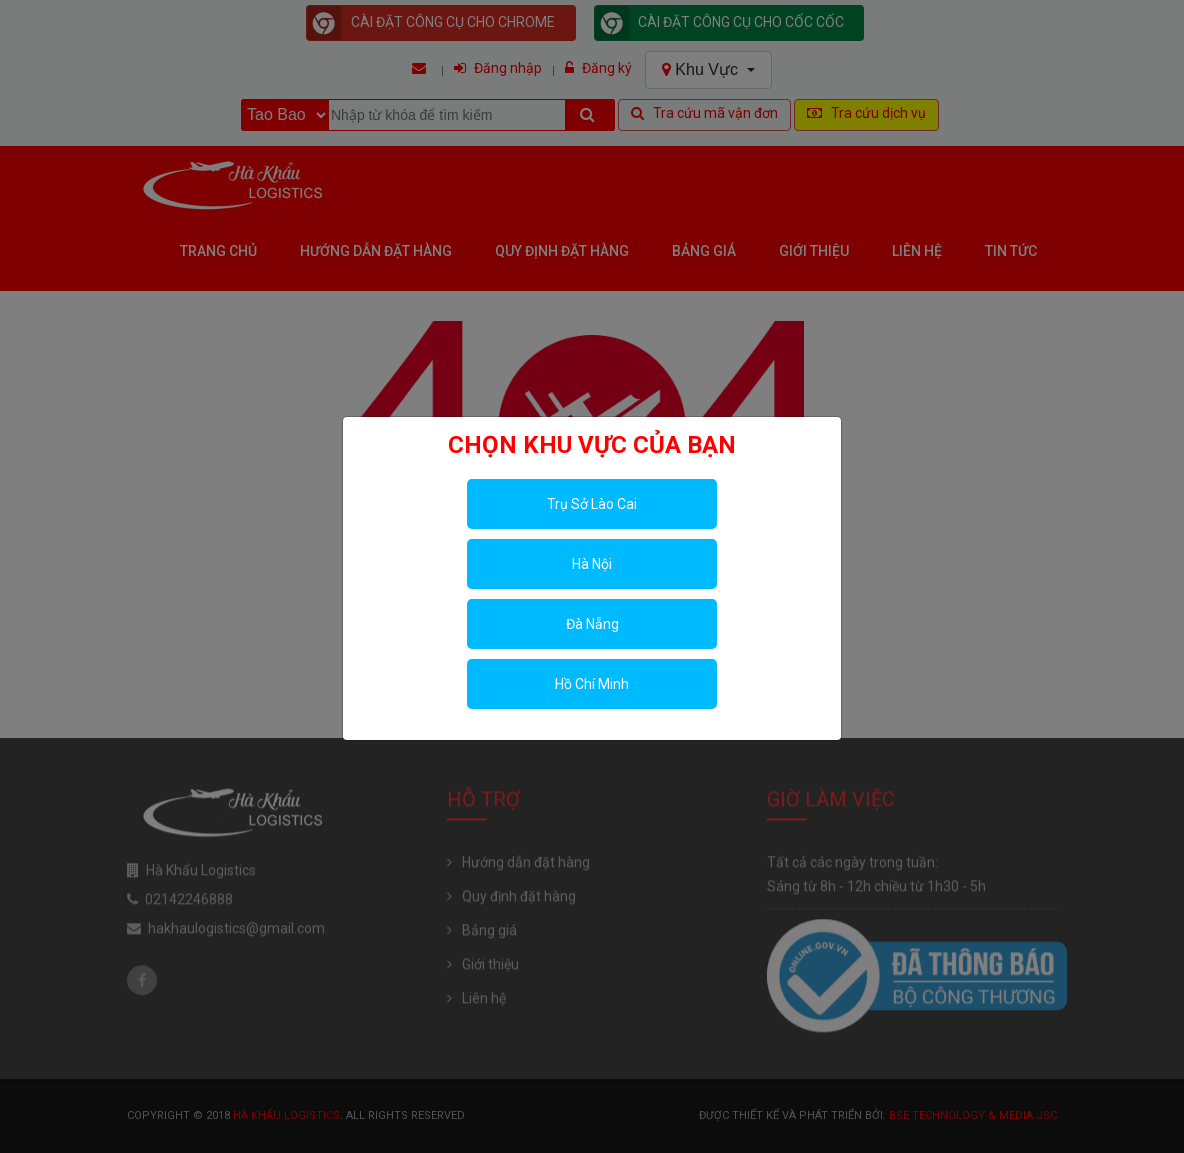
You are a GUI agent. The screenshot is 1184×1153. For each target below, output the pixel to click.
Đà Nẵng (592, 624)
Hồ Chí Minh (592, 684)
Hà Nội (592, 564)
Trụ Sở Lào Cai (592, 504)
